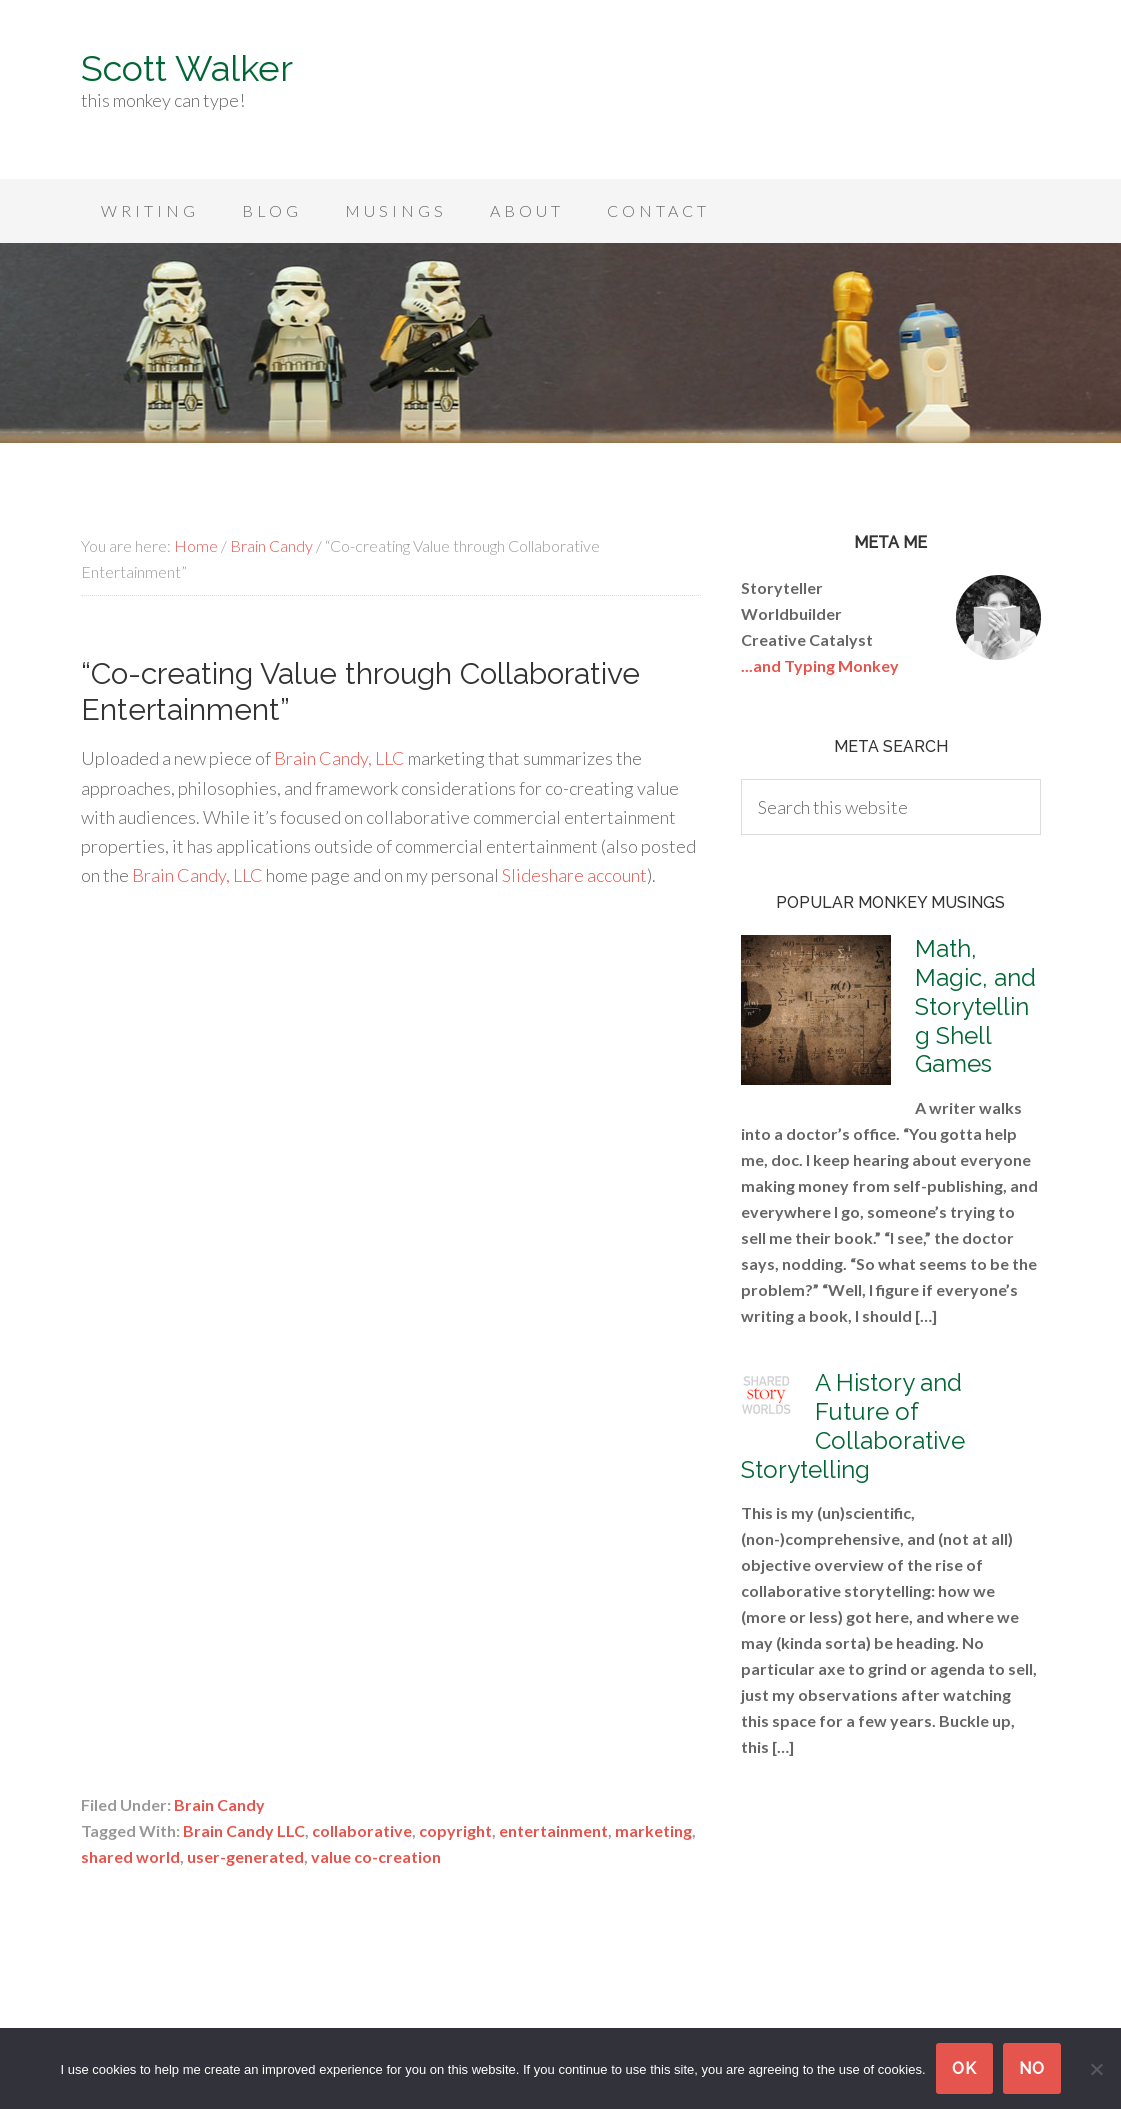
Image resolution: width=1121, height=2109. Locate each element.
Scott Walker (187, 68)
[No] (1096, 2069)
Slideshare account (574, 875)
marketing (653, 1830)
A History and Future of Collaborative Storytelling (853, 1425)
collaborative (362, 1830)
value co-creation (376, 1856)
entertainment (553, 1830)
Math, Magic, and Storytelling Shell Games (975, 1006)
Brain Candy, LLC (339, 758)
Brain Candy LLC (244, 1830)
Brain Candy (219, 1804)
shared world (130, 1856)
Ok (964, 2068)
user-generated (245, 1856)
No (1032, 2068)
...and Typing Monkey (820, 665)
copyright (455, 1830)
